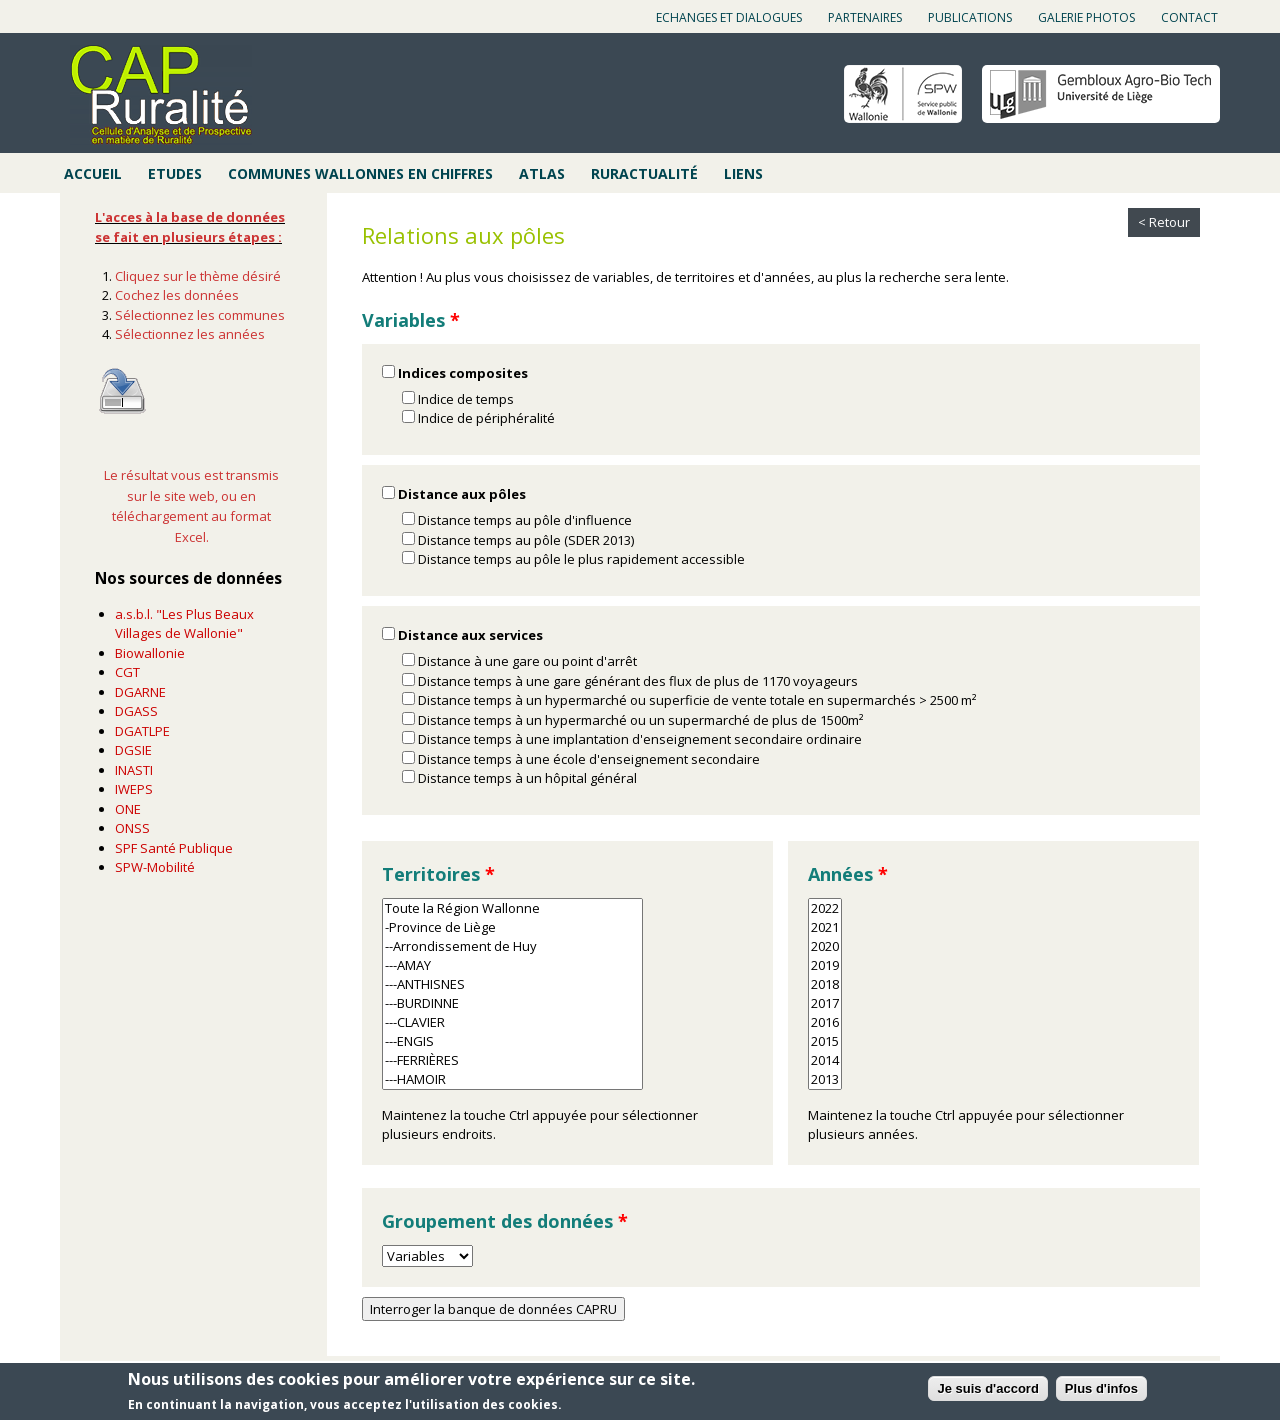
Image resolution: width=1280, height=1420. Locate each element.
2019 (825, 965)
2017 (825, 1003)
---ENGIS (512, 1041)
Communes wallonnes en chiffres (360, 173)
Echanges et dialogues (729, 17)
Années (848, 874)
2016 (825, 1022)
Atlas (542, 173)
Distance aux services (470, 635)
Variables (411, 320)
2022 (825, 908)
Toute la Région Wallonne (512, 908)
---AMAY (512, 965)
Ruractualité (644, 173)
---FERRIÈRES (512, 1060)
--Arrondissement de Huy (512, 946)
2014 (825, 1060)
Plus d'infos (1101, 1389)
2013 (825, 1079)
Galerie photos (1086, 17)
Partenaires (865, 17)
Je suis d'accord (987, 1389)
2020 (825, 946)
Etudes (175, 173)
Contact (1189, 17)
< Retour (1164, 222)
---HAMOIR (512, 1079)
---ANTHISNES (512, 984)
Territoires (438, 874)
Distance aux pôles (462, 494)
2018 (825, 984)
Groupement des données (505, 1221)
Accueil (93, 173)
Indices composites (463, 373)
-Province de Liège (512, 927)
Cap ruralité (161, 95)
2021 (825, 927)
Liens (743, 173)
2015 (825, 1041)
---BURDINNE (512, 1003)
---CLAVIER (512, 1022)
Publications (970, 17)
